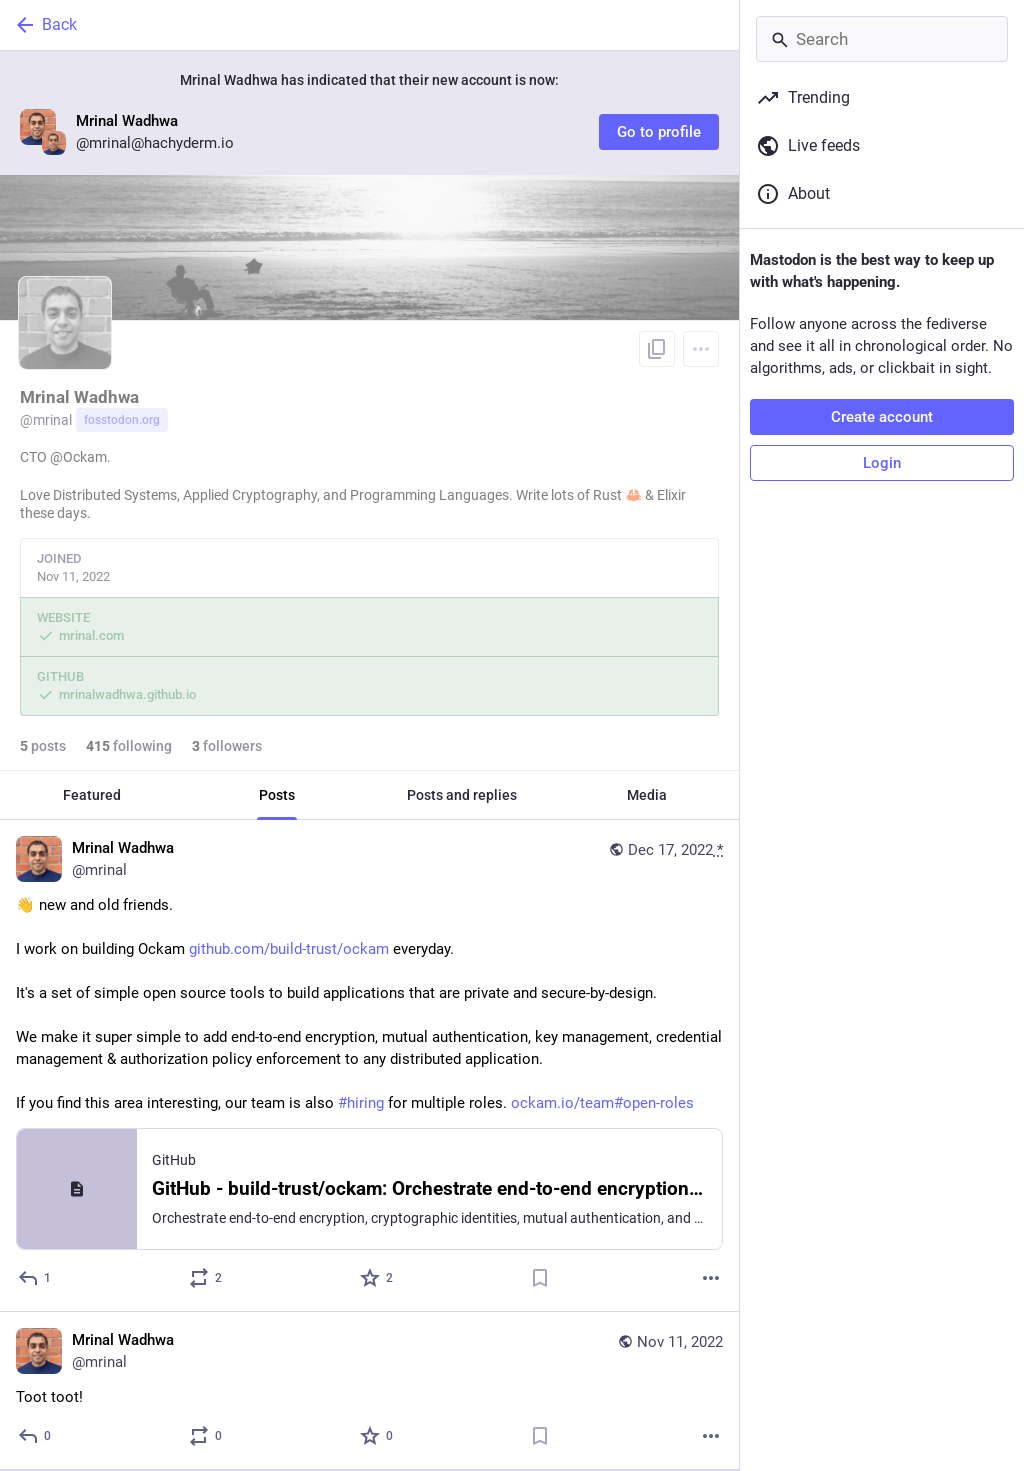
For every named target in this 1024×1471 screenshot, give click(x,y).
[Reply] (35, 1278)
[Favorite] (377, 1278)
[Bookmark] (540, 1278)
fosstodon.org (122, 420)
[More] (711, 1278)
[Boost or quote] (206, 1278)
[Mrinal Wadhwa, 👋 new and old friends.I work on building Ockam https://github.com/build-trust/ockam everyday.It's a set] (369, 1066)
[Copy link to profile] (657, 349)
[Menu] (701, 349)
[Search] (882, 39)
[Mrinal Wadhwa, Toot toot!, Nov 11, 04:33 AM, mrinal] (369, 1391)
